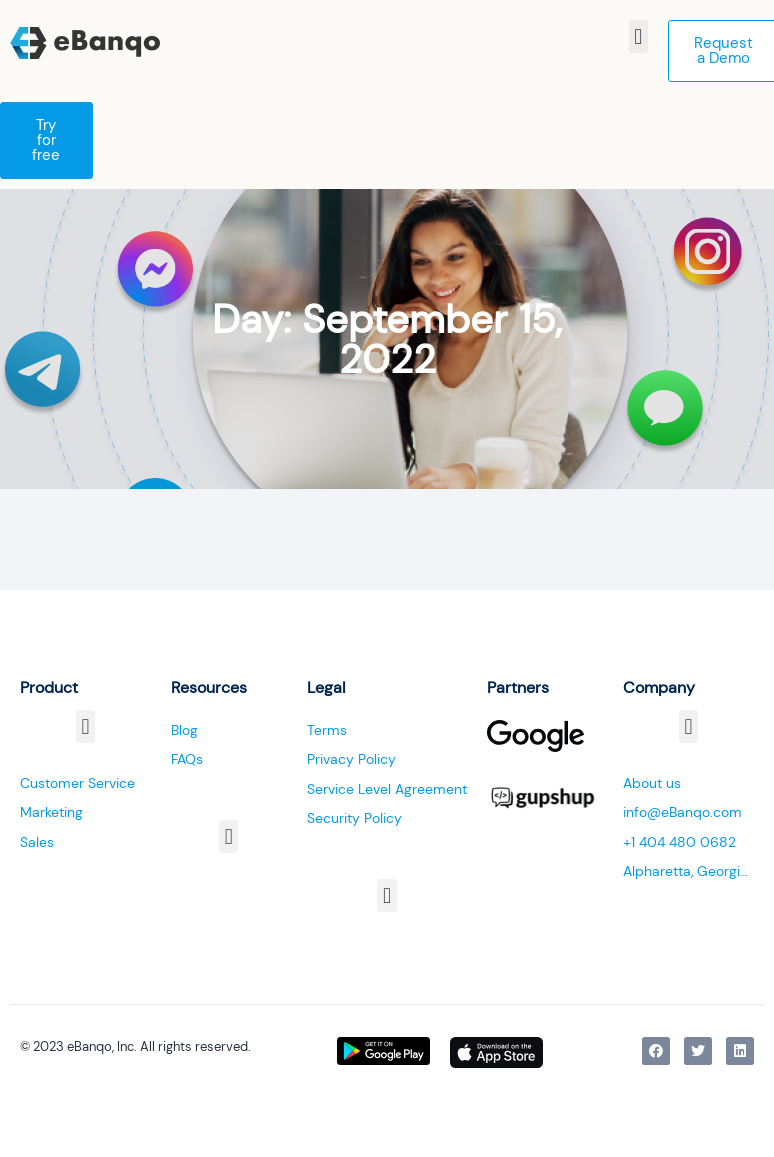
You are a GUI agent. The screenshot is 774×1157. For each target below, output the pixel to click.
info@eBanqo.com (682, 812)
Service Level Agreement (387, 789)
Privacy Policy (351, 759)
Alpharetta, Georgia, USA (688, 871)
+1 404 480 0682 (679, 842)
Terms (327, 730)
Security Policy (354, 818)
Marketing (51, 812)
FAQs (187, 759)
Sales (37, 842)
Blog (184, 730)
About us (652, 783)
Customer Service (77, 783)
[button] (638, 36)
